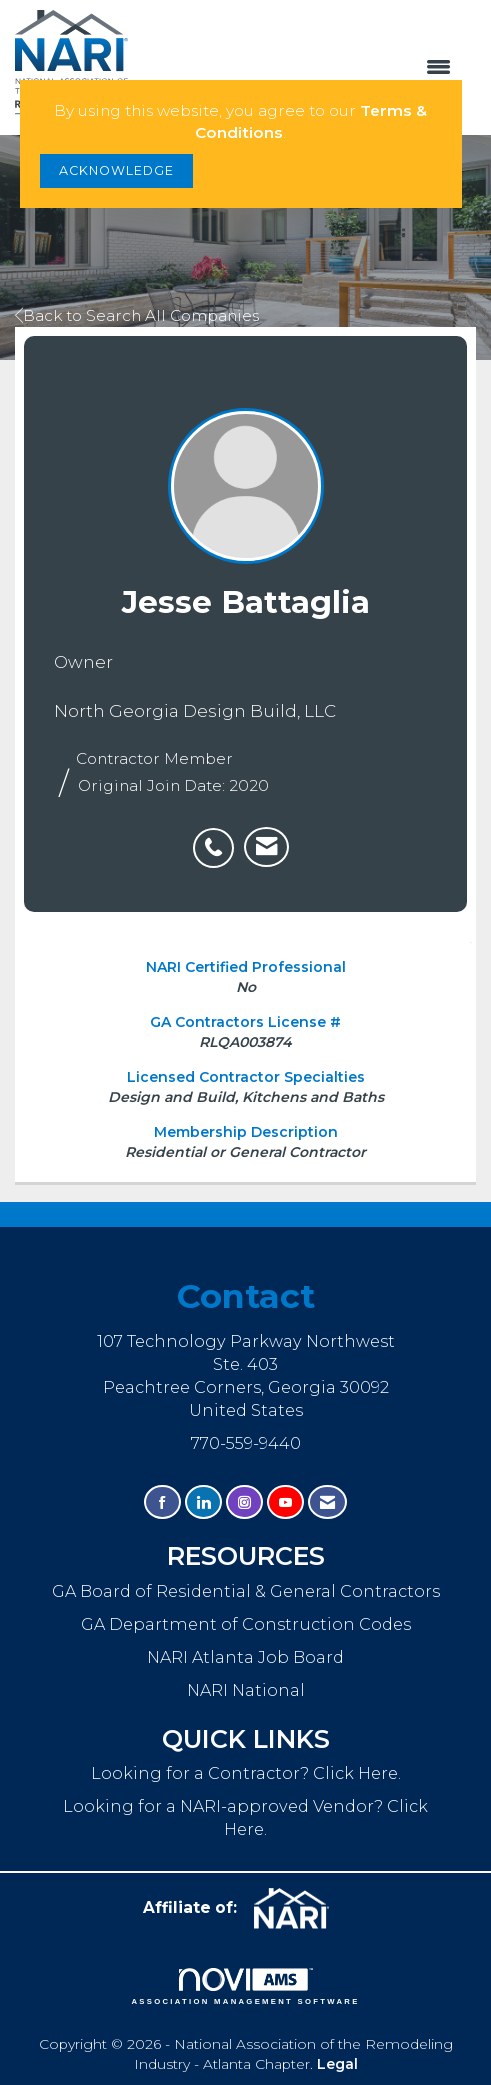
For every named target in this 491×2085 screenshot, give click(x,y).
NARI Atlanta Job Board (245, 1657)
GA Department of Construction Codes (246, 1624)
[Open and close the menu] (299, 68)
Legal (337, 2064)
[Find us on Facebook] (162, 1502)
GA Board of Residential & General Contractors (246, 1591)
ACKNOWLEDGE (116, 170)
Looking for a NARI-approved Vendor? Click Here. (245, 1817)
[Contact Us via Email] (327, 1502)
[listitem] (218, 837)
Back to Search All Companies (137, 315)
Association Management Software (245, 1987)
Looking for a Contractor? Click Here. (246, 1773)
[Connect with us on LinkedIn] (203, 1502)
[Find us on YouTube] (285, 1502)
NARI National (246, 1690)
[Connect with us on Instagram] (244, 1502)
